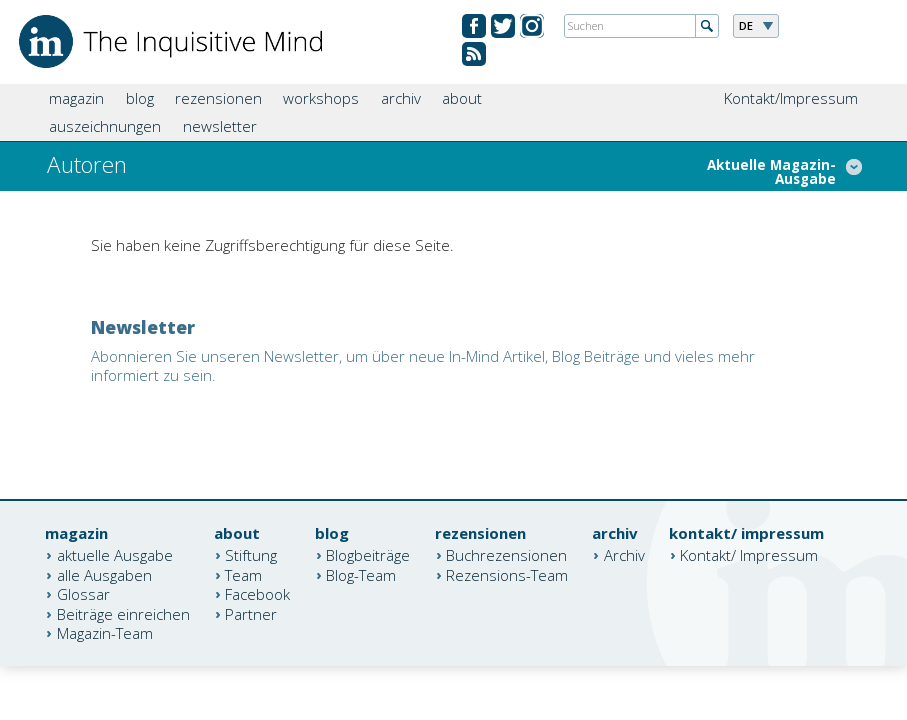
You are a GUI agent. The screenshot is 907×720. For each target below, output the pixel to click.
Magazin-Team (105, 633)
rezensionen (218, 98)
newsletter (220, 126)
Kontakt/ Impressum (749, 555)
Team (243, 574)
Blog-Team (361, 574)
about (462, 98)
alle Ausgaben (104, 574)
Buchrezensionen (506, 555)
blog (140, 98)
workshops (321, 98)
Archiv (624, 555)
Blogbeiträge (368, 555)
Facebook (257, 594)
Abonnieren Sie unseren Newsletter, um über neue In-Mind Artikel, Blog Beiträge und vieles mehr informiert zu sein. (423, 366)
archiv (401, 98)
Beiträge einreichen (123, 613)
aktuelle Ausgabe (115, 555)
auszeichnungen (105, 126)
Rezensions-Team (507, 574)
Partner (251, 613)
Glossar (83, 594)
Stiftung (251, 555)
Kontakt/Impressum (791, 98)
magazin (76, 98)
